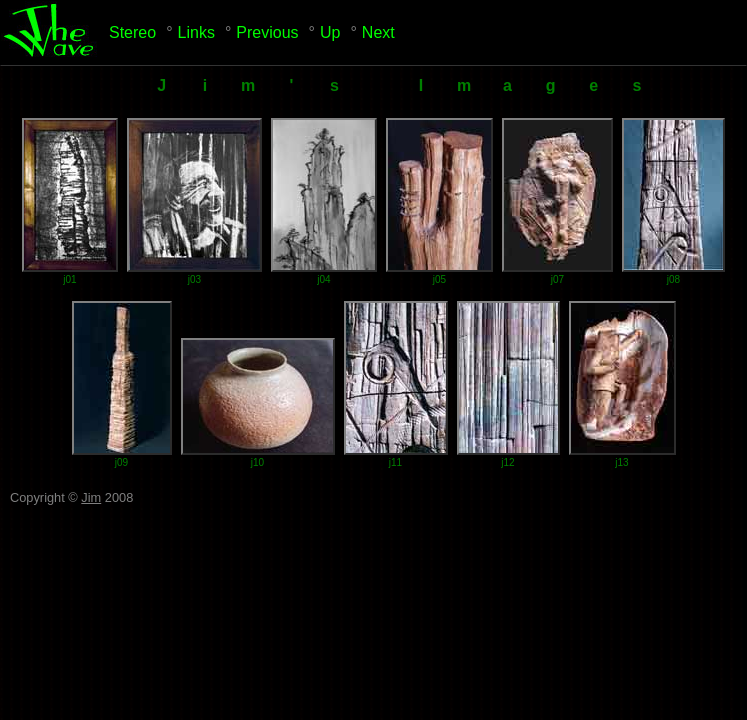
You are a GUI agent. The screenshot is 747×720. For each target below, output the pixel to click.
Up (330, 32)
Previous (267, 32)
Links (196, 32)
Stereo (132, 32)
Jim (91, 497)
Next (378, 32)
